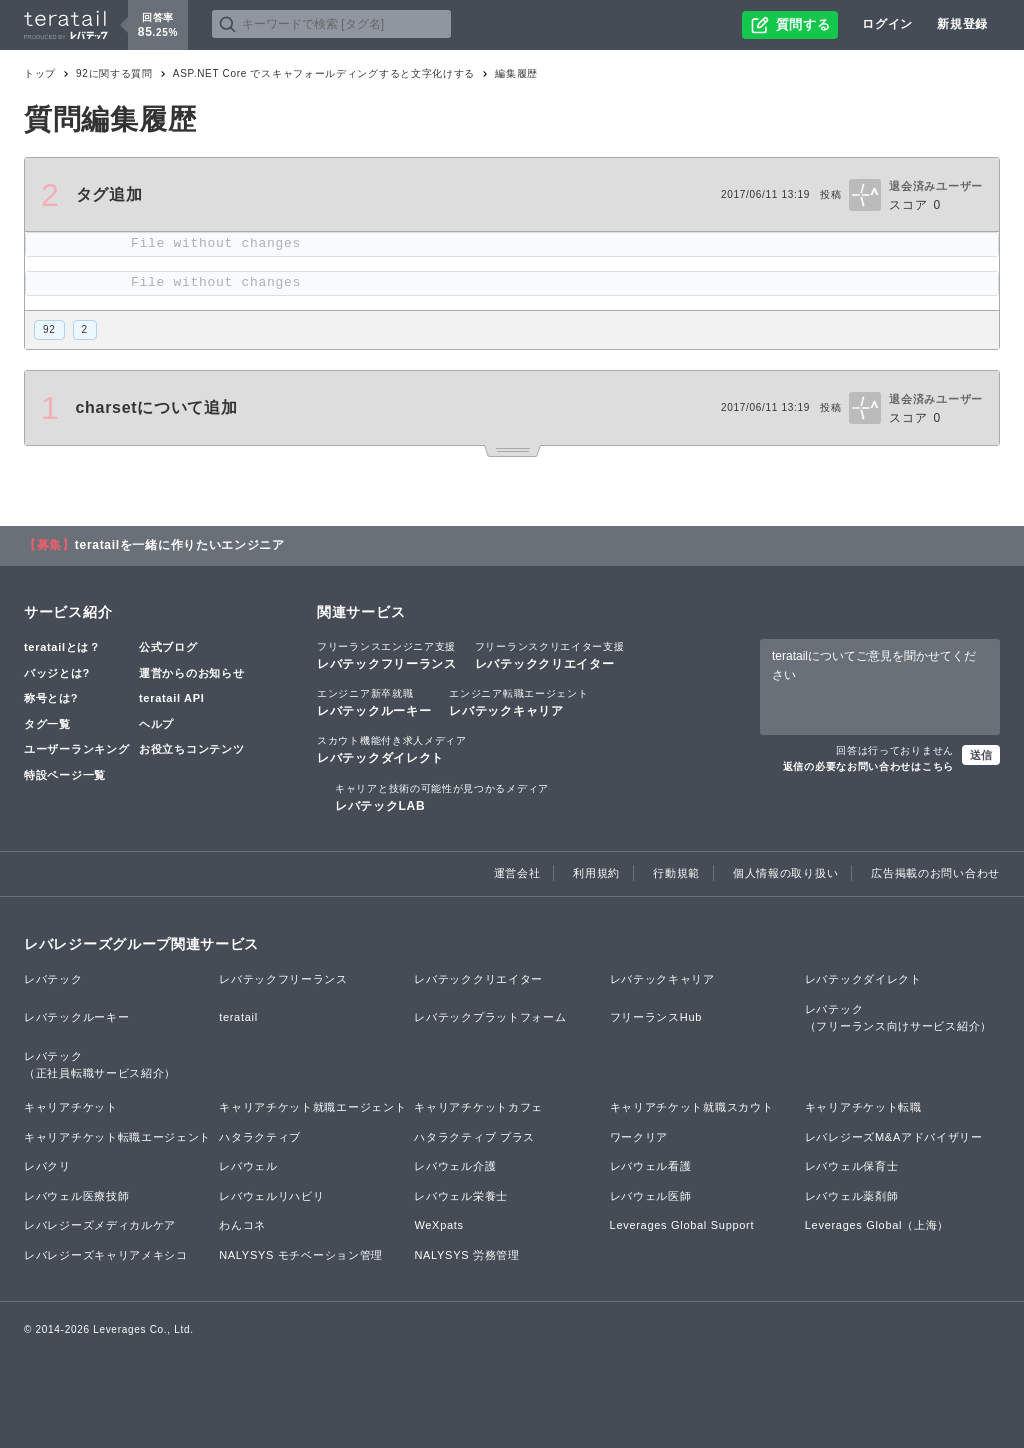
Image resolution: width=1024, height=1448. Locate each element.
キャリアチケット (71, 1107)
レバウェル (248, 1166)
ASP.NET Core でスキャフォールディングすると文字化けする (324, 73)
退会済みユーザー (936, 186)
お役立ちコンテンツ (191, 749)
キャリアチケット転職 (863, 1107)
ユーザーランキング (76, 749)
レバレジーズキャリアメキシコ (106, 1255)
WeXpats (438, 1225)
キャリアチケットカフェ (478, 1107)
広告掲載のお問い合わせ (935, 873)
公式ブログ (168, 647)
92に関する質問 (114, 73)
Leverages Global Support (682, 1225)
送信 (981, 755)
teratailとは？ (62, 647)
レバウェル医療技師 (76, 1196)
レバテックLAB (442, 797)
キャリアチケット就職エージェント (312, 1107)
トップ (40, 73)
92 (49, 329)
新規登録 (962, 24)
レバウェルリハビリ (271, 1196)
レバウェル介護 (455, 1166)
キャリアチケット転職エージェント (117, 1137)
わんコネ (242, 1225)
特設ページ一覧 (65, 775)
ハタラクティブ (260, 1137)
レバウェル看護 (651, 1166)
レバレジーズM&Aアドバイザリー (894, 1137)
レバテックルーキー (374, 702)
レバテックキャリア (518, 702)
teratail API (171, 698)
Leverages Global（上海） (877, 1225)
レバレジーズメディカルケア (100, 1225)
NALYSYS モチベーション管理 (301, 1255)
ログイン (887, 24)
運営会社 (517, 873)
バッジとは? (57, 673)
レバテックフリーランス (387, 655)
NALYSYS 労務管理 (466, 1255)
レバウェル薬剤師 (852, 1196)
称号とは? (51, 698)
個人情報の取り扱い (785, 873)
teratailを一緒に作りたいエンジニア (180, 545)
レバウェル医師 (651, 1196)
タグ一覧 (47, 724)
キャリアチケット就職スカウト (692, 1107)
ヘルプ (156, 724)
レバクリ (47, 1166)
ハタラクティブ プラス (474, 1137)
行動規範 (676, 873)
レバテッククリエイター (550, 655)
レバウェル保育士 (852, 1166)
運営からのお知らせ (191, 673)
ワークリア (639, 1137)
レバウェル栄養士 (461, 1196)
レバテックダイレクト (392, 749)
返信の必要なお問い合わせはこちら (868, 766)
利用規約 (596, 873)
